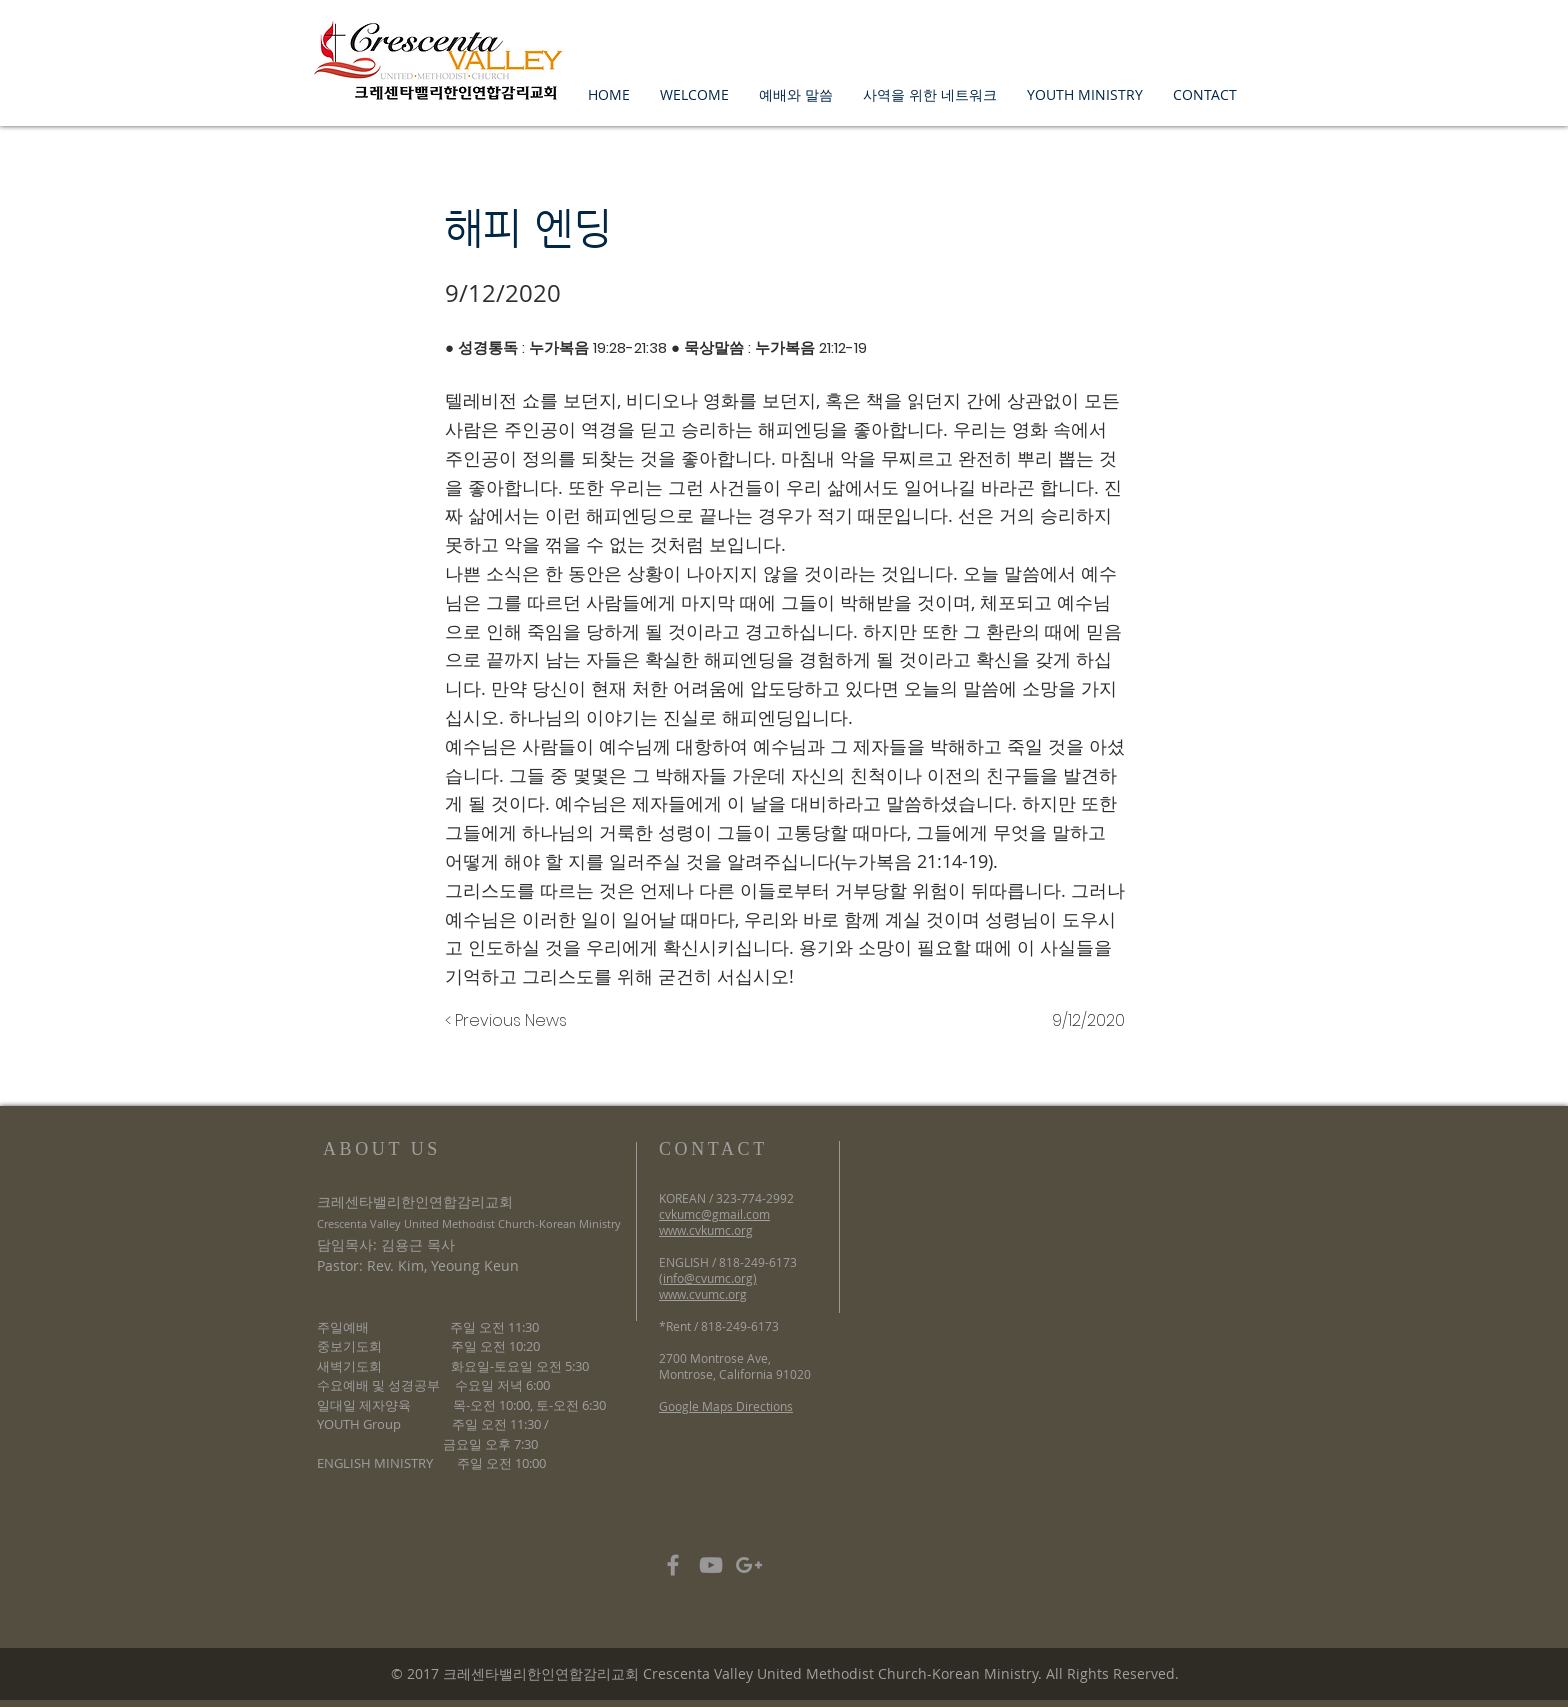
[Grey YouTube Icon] (711, 1565)
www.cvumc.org (703, 1294)
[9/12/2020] (1075, 1021)
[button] (694, 94)
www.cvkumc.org (706, 1230)
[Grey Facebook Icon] (673, 1565)
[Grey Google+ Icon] (749, 1565)
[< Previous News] (511, 1021)
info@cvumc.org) (710, 1278)
